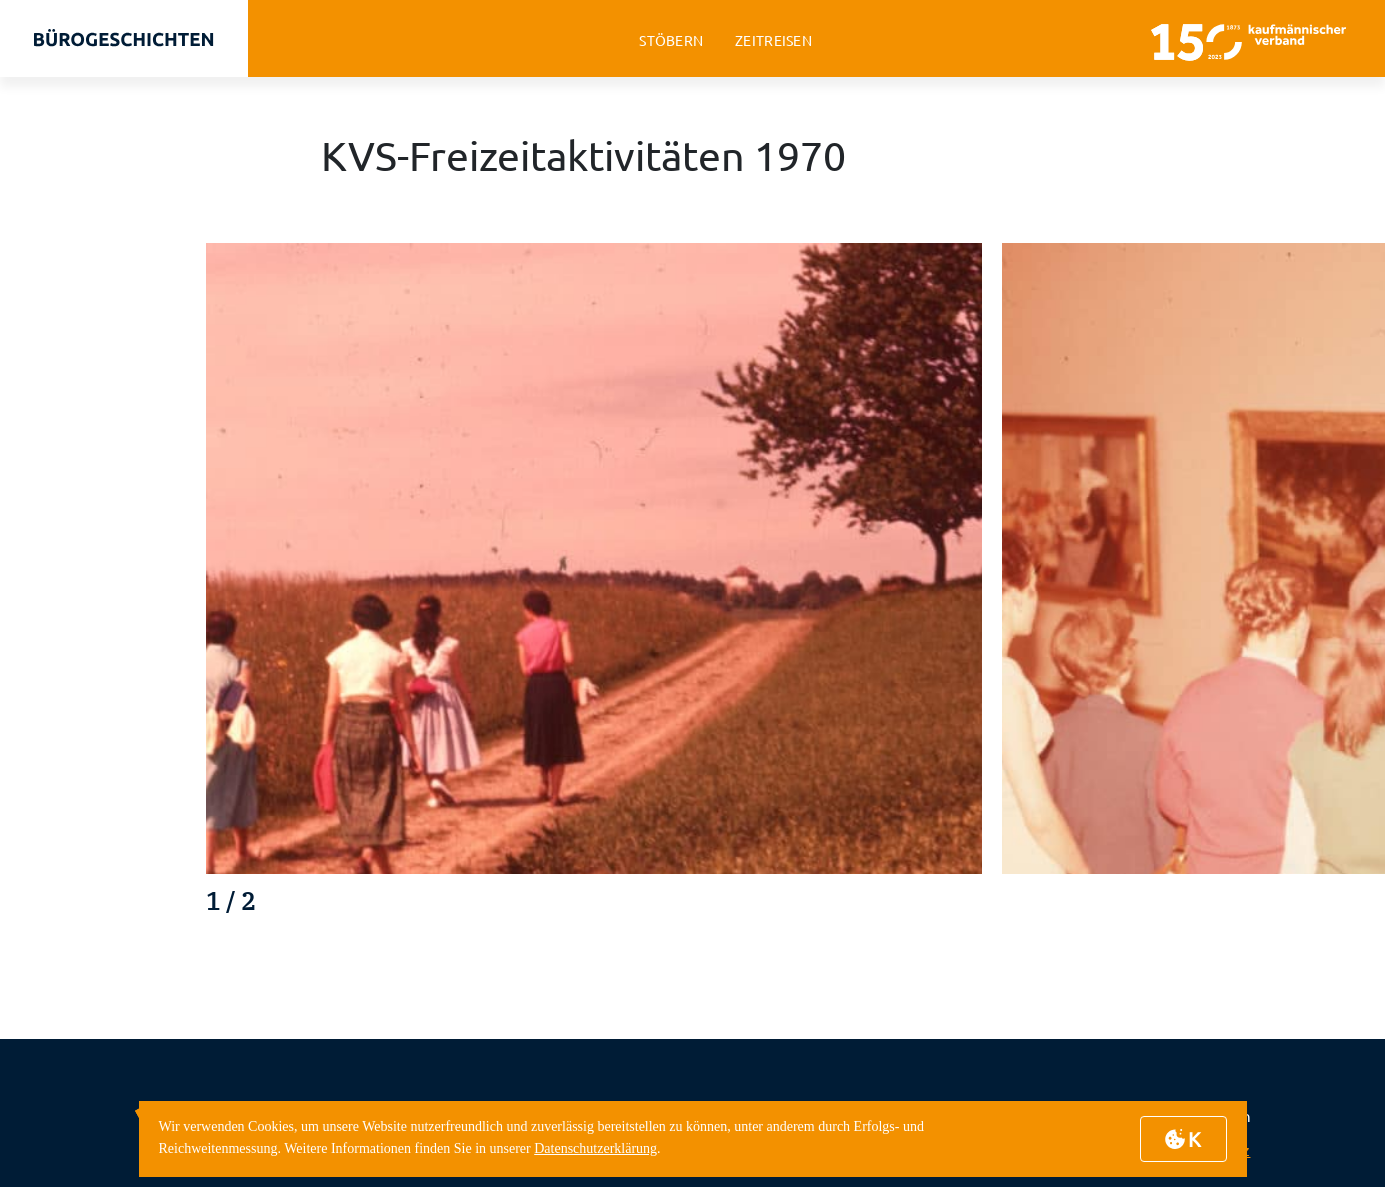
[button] (1269, 906)
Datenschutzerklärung (595, 1148)
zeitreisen (773, 40)
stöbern (671, 40)
